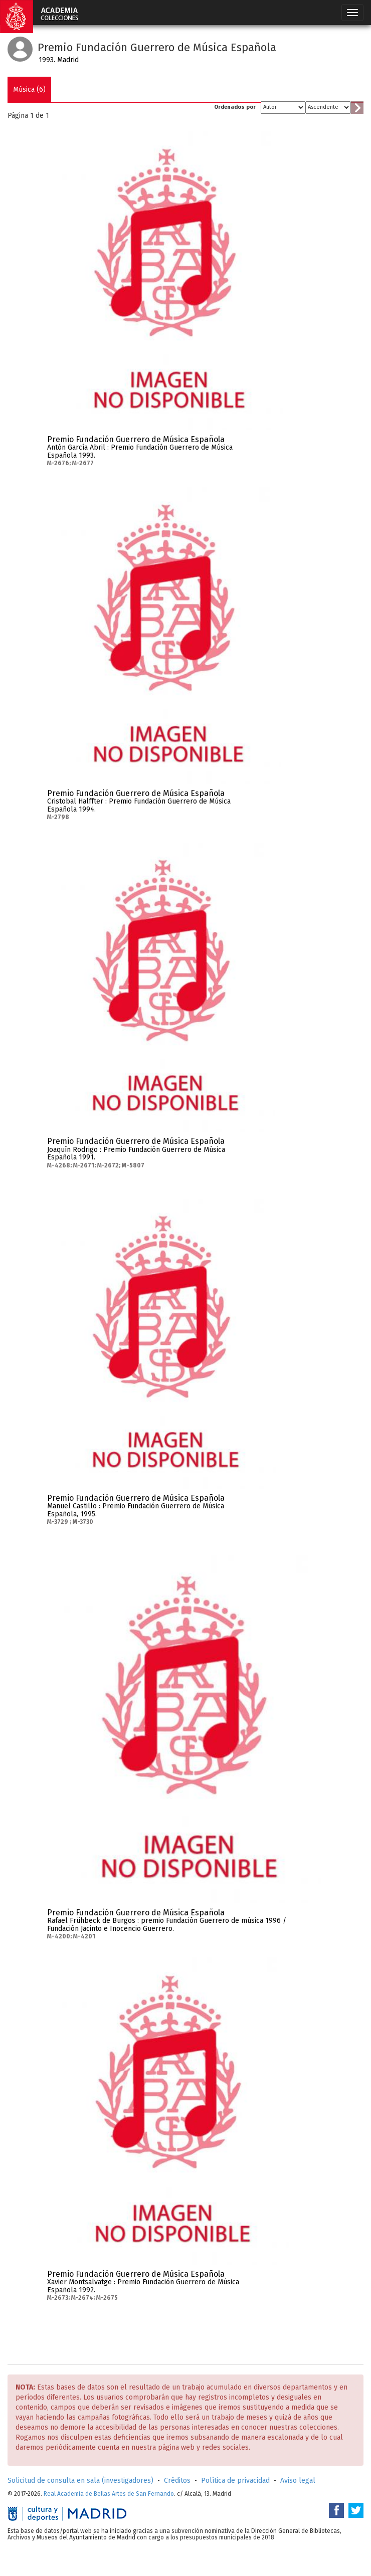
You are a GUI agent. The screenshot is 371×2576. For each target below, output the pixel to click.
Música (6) (29, 89)
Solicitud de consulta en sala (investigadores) (80, 2480)
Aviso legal (297, 2480)
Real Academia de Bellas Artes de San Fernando (109, 2493)
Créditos (177, 2480)
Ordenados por (235, 107)
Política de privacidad (235, 2480)
